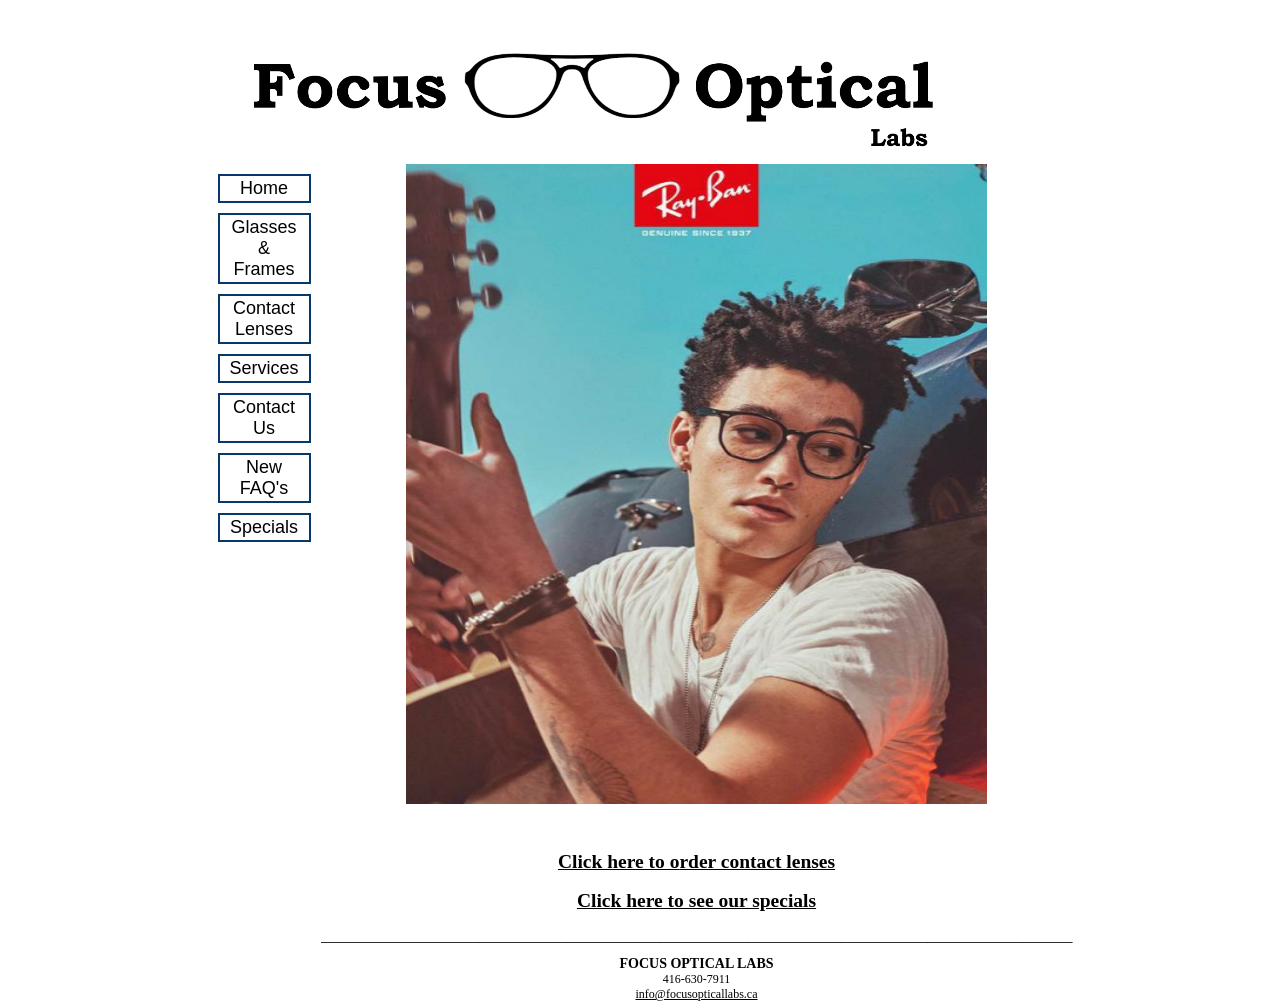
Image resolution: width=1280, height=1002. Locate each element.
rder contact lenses (757, 861)
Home (264, 188)
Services (264, 368)
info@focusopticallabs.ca (697, 994)
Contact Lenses (264, 318)
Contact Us (264, 417)
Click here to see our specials (696, 900)
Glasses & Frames (264, 248)
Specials (264, 527)
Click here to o (619, 861)
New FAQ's (264, 477)
